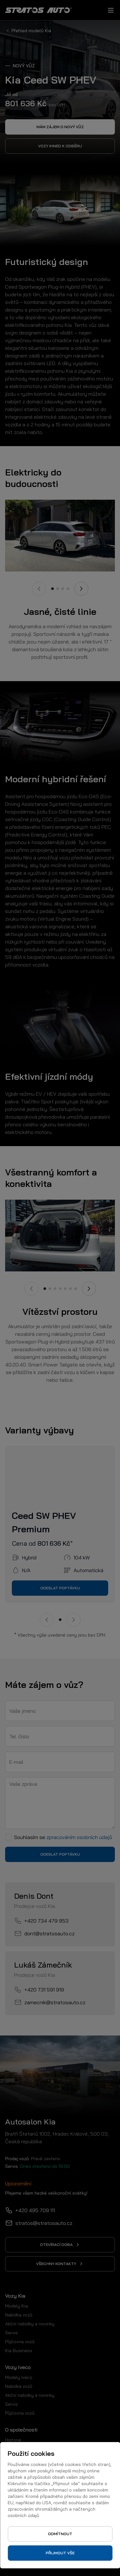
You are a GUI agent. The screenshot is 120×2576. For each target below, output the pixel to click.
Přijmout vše (60, 2552)
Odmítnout (60, 2533)
